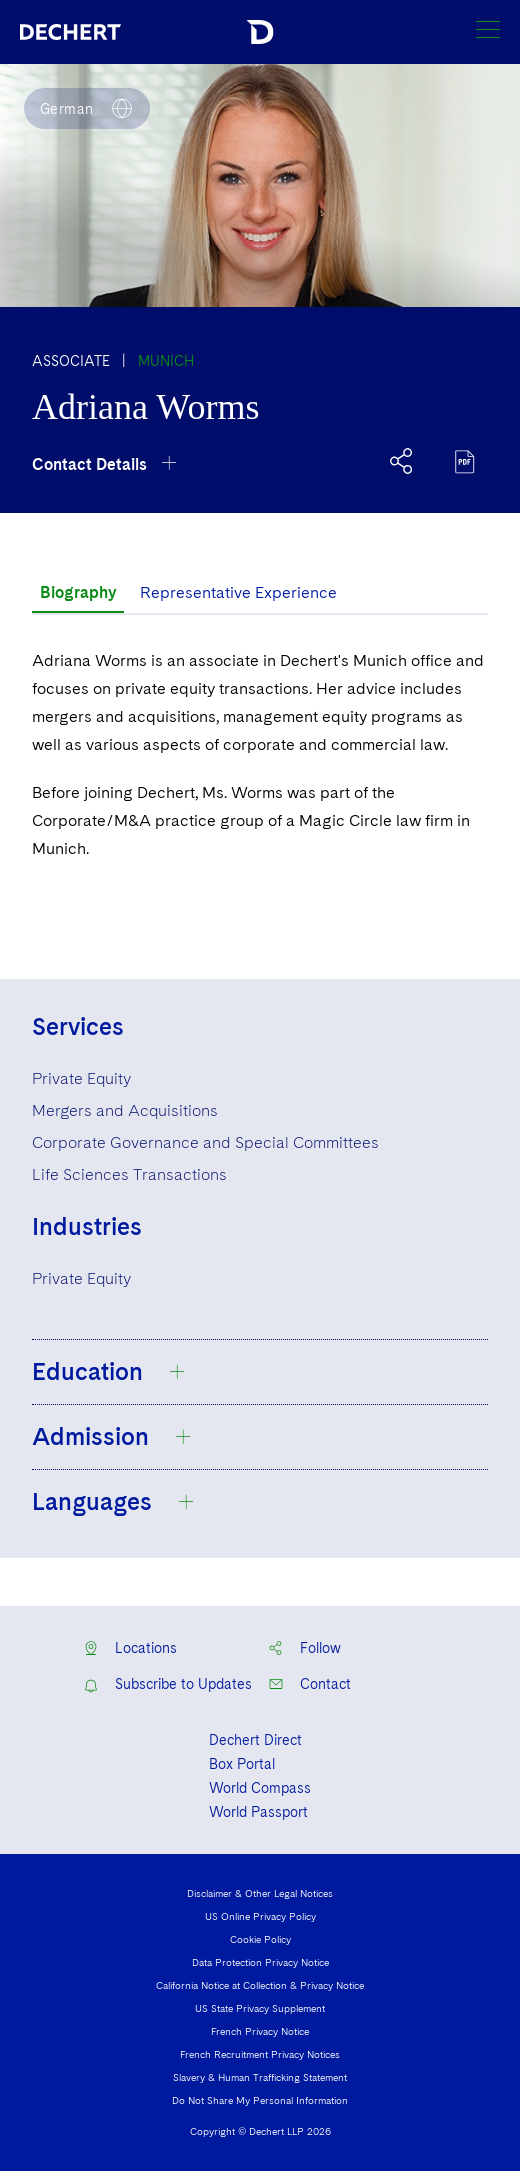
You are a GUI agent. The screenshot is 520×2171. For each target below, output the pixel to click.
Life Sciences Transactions (129, 1174)
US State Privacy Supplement (260, 2008)
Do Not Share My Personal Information (260, 2100)
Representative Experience (238, 592)
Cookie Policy (260, 1939)
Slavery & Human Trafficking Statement (260, 2077)
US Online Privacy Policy (260, 1916)
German (66, 109)
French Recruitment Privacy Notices (260, 2054)
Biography (78, 592)
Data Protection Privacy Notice (260, 1962)
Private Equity (81, 1078)
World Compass (260, 1788)
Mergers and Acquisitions (125, 1110)
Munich (166, 361)
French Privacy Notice (260, 2031)
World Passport (258, 1812)
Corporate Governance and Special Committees (205, 1142)
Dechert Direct (255, 1740)
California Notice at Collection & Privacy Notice (260, 1985)
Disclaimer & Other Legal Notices (260, 1893)
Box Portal (242, 1764)
